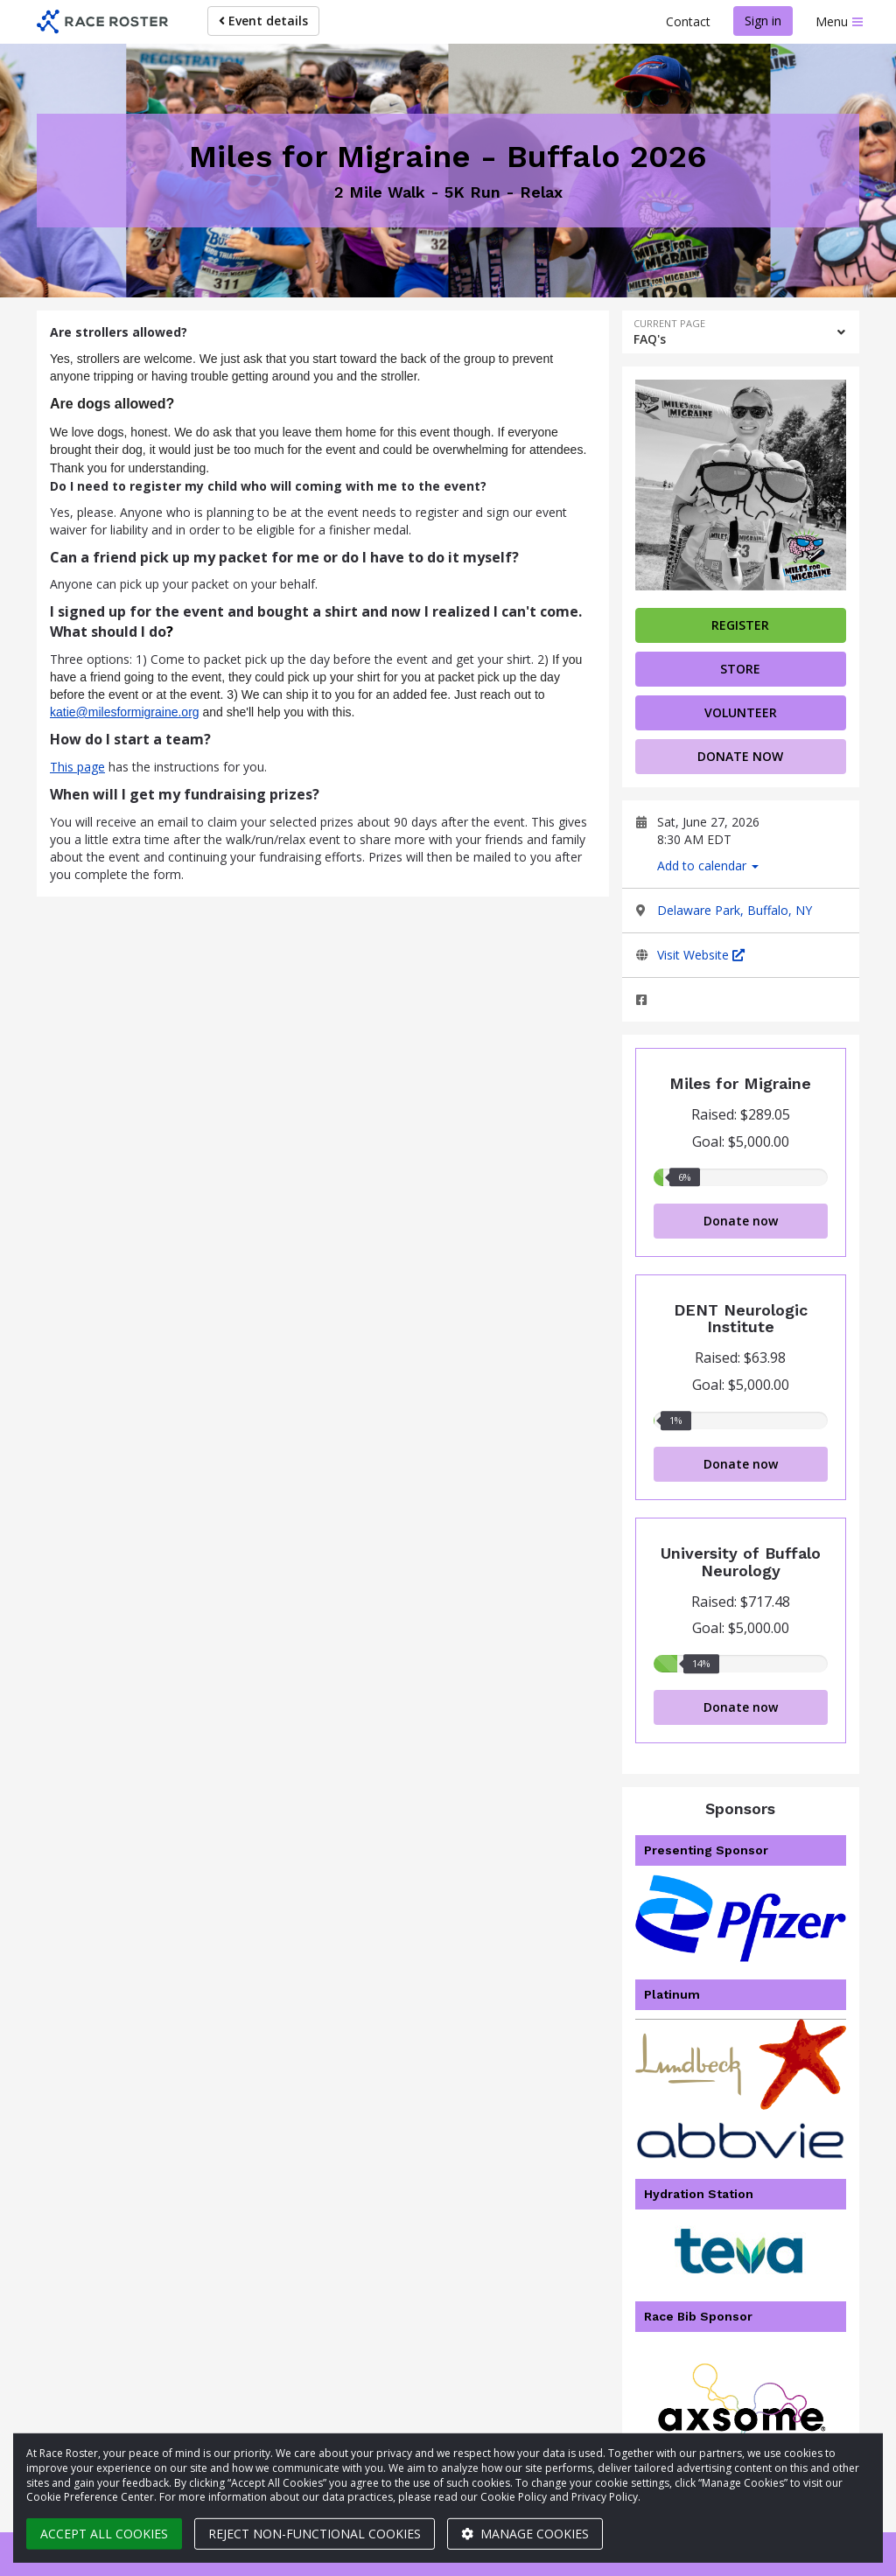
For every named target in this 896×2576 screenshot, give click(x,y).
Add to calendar (708, 865)
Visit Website (701, 954)
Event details (263, 20)
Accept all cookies (104, 2533)
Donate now (740, 756)
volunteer (740, 712)
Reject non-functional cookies (314, 2533)
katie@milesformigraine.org (125, 712)
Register (740, 625)
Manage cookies (525, 2533)
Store (740, 668)
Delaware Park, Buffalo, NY (734, 910)
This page (77, 766)
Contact (688, 21)
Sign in (763, 20)
